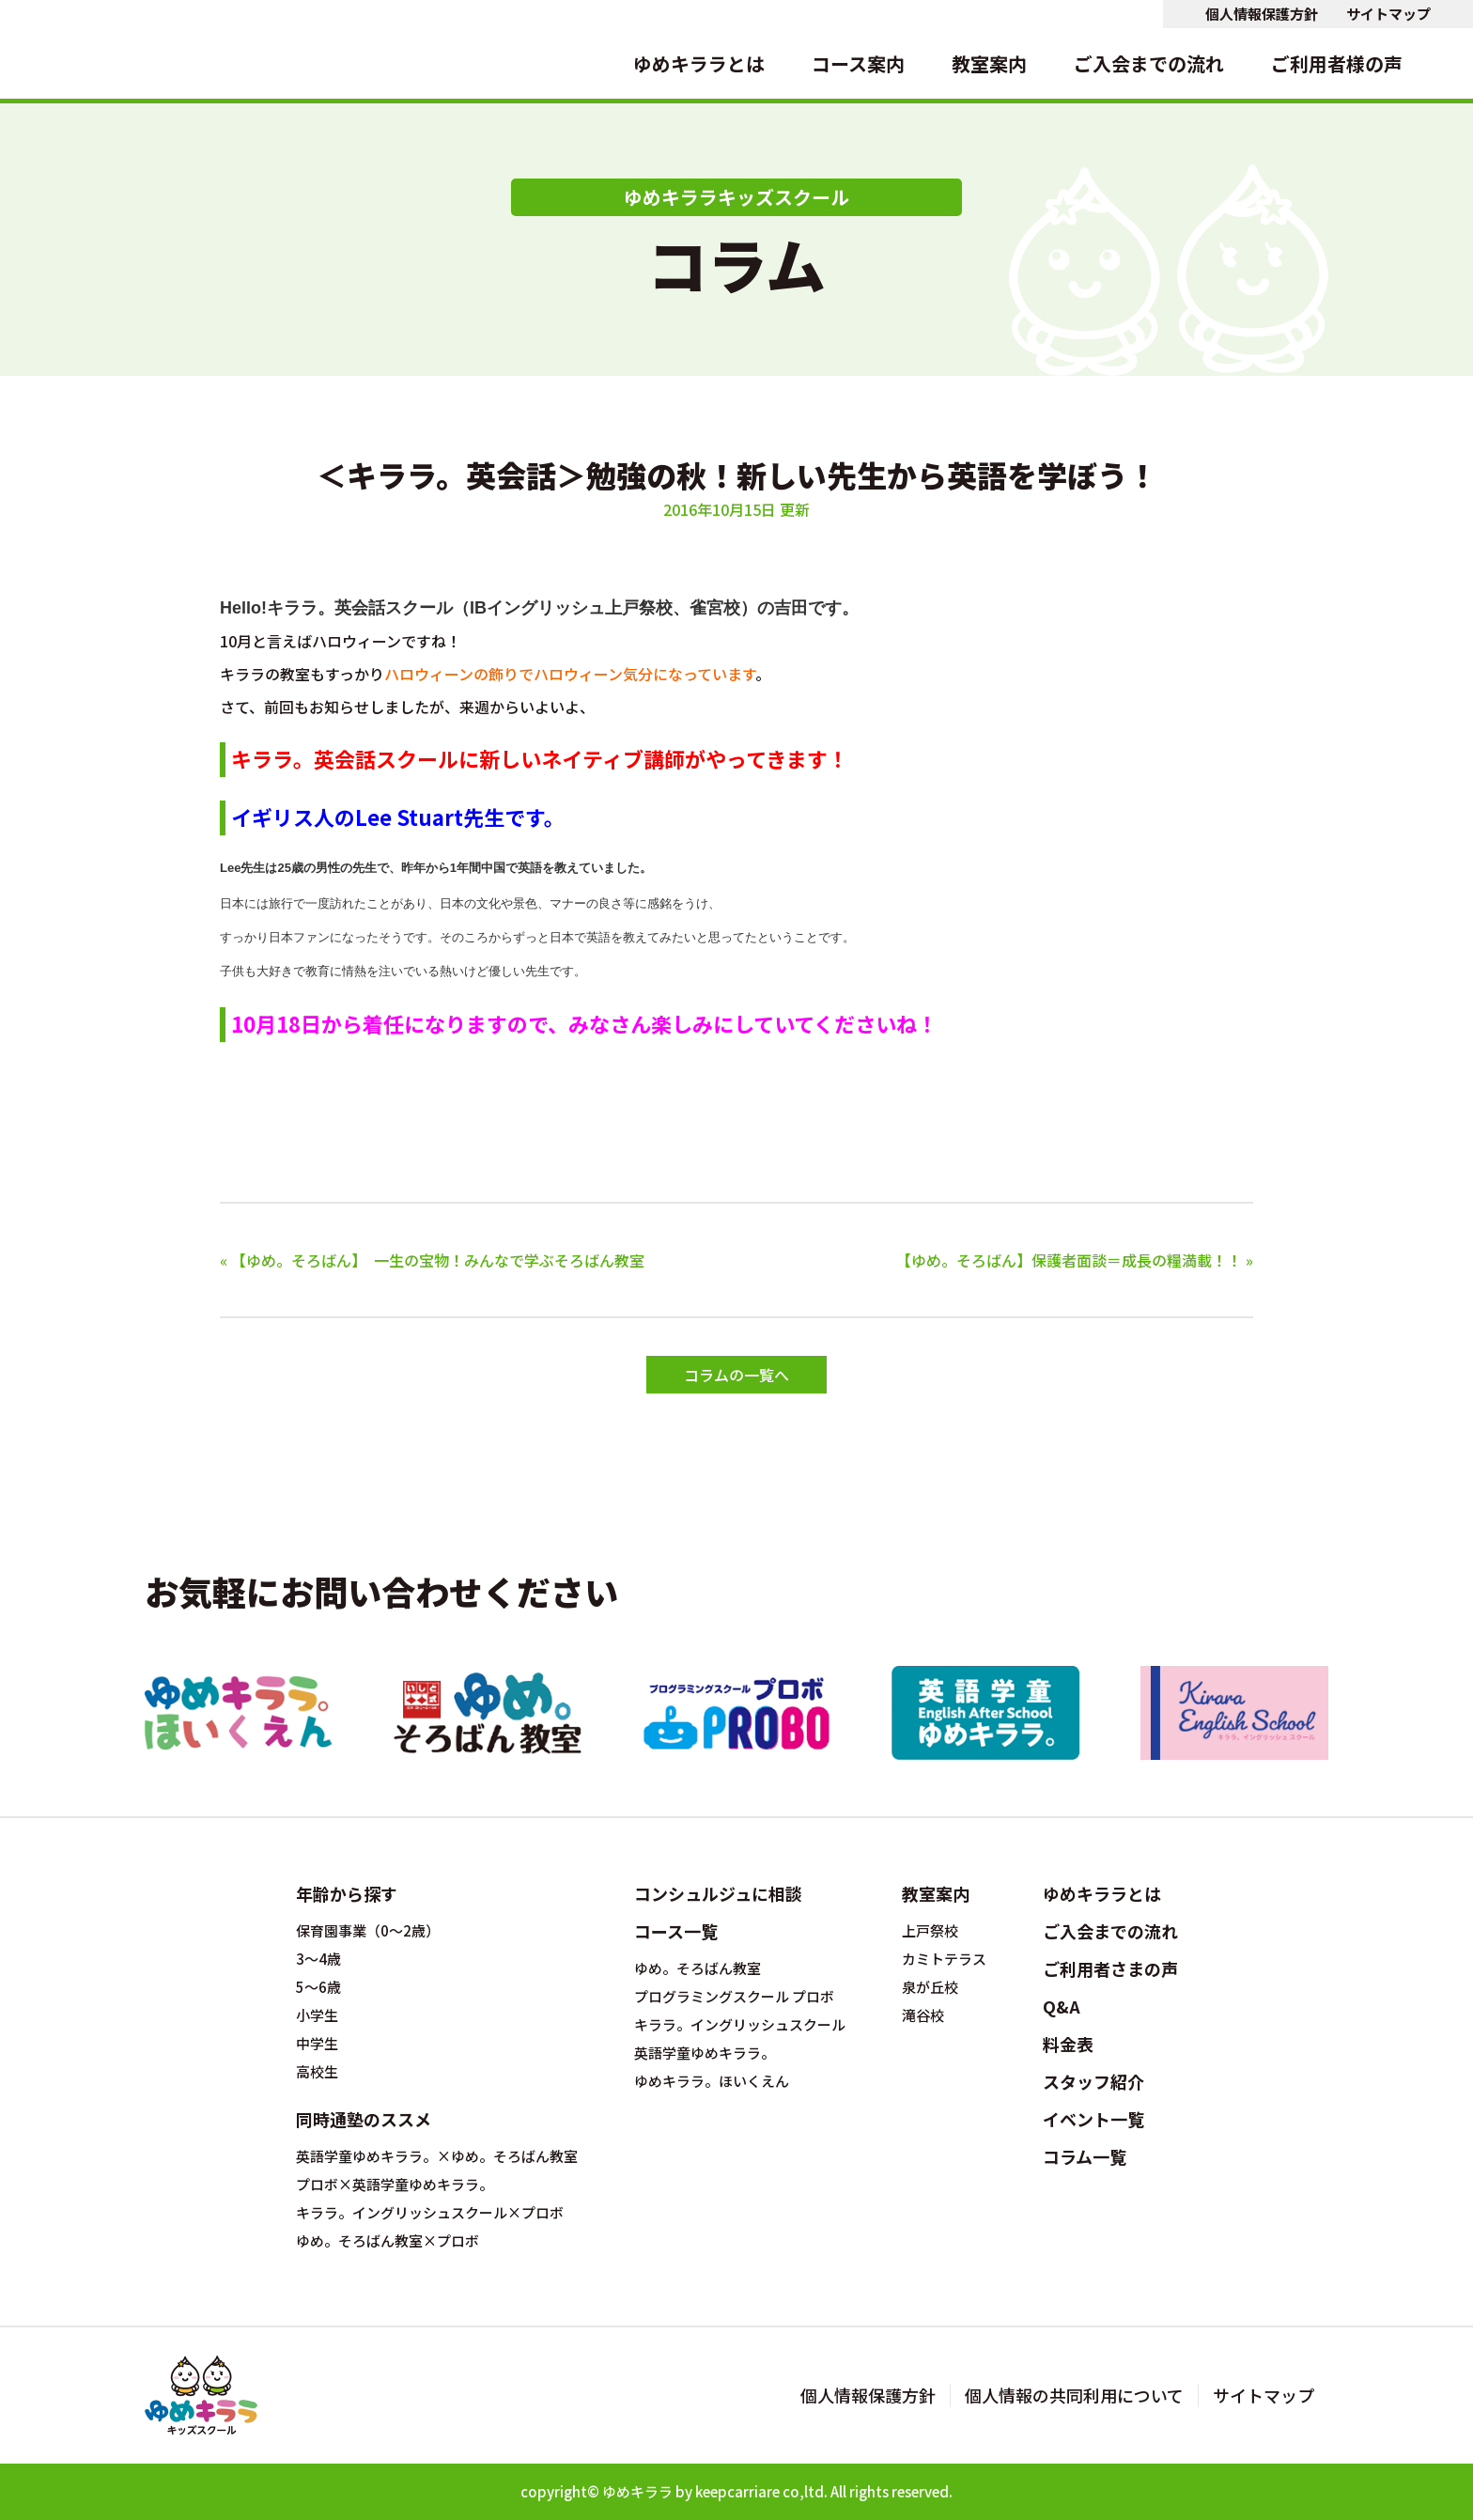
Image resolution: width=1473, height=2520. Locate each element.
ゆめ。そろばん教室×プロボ (387, 2241)
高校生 (317, 2071)
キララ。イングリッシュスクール (739, 2024)
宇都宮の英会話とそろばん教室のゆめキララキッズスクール (84, 49)
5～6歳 (318, 1987)
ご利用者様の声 (1337, 63)
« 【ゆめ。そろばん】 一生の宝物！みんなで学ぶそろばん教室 (432, 1260)
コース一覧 (676, 1931)
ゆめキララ (637, 2491)
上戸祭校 (930, 1930)
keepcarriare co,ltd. (761, 2491)
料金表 (1068, 2043)
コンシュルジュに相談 (718, 1893)
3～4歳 (318, 1959)
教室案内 (989, 63)
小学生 (317, 2015)
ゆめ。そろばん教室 (487, 1713)
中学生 (317, 2043)
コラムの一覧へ (736, 1374)
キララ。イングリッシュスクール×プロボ (430, 2212)
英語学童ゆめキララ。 (985, 1713)
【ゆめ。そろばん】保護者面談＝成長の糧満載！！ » (1074, 1260)
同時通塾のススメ (363, 2119)
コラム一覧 (1084, 2156)
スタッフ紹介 (1093, 2081)
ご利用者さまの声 (1110, 1968)
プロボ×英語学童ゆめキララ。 (394, 2184)
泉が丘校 (930, 1987)
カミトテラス (944, 1959)
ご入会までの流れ (1149, 63)
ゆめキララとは (699, 63)
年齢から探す (346, 1893)
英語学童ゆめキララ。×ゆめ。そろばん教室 (437, 2156)
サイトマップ (1388, 13)
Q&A (1061, 2006)
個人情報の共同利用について (1074, 2395)
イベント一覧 (1093, 2119)
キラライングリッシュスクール (1234, 1713)
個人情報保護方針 (1261, 13)
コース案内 (858, 63)
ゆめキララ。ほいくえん (239, 1713)
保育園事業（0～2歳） (368, 1930)
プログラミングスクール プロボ (736, 1713)
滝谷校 (923, 2015)
